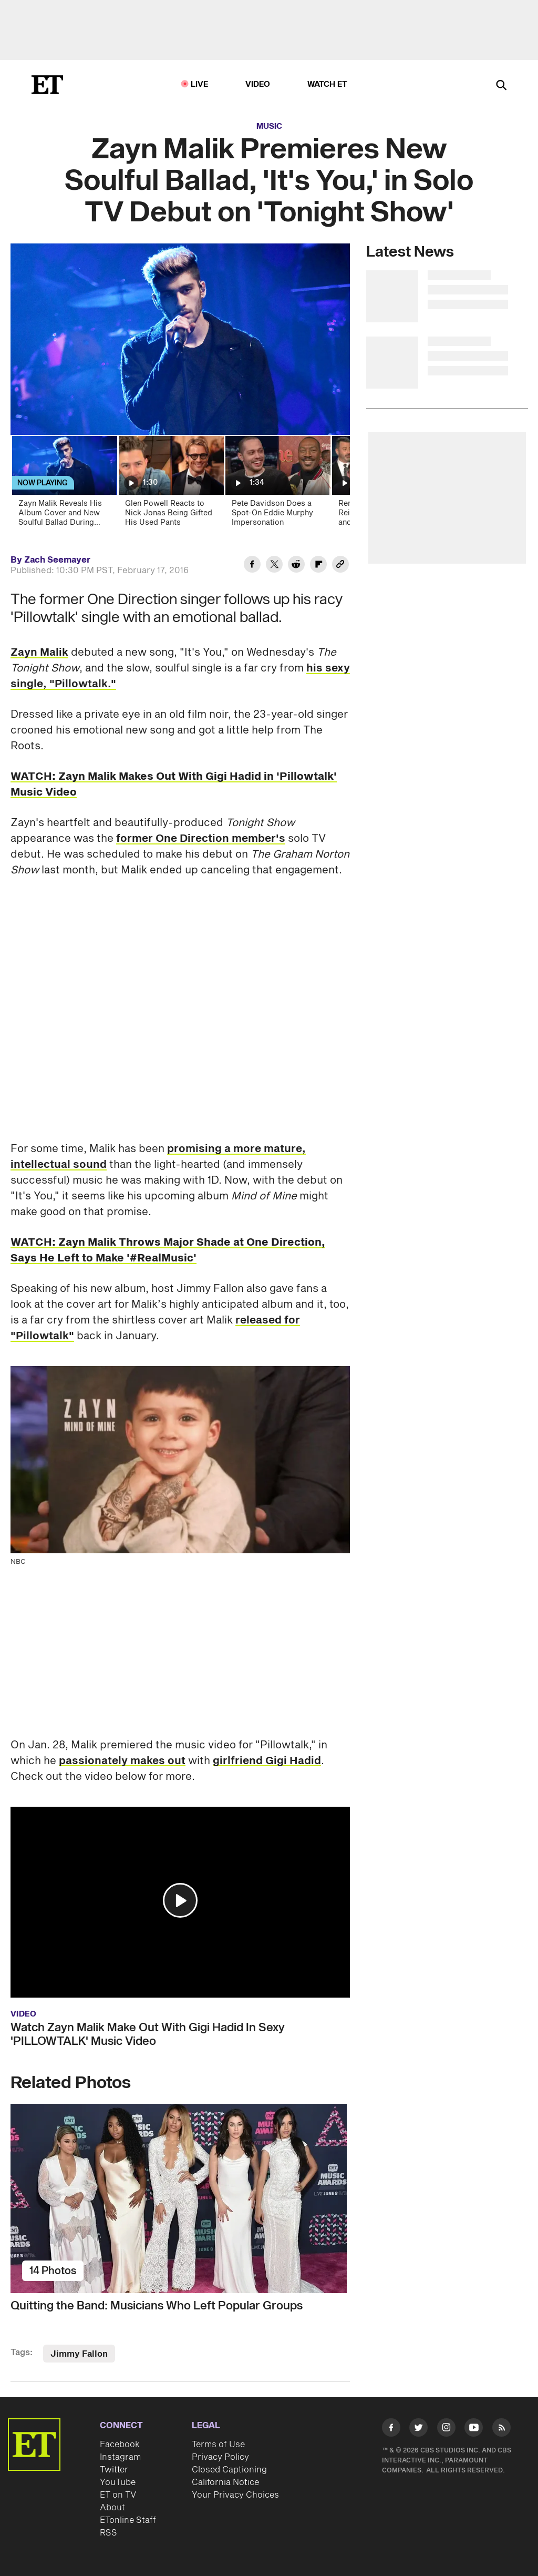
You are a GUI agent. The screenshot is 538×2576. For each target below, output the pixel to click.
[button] (180, 1900)
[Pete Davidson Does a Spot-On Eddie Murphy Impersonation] (277, 484)
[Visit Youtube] (473, 2429)
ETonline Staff (128, 2520)
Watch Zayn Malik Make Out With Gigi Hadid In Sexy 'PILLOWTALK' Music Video (148, 2034)
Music (269, 126)
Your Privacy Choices (235, 2495)
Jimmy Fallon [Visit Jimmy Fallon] (79, 2354)
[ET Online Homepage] (47, 85)
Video (258, 84)
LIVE (200, 84)
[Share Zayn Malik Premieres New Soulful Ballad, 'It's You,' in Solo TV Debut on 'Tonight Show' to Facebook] (252, 566)
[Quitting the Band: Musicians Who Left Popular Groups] (180, 2198)
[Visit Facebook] (391, 2429)
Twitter (114, 2469)
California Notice (225, 2482)
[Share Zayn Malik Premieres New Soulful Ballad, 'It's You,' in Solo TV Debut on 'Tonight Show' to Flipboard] (318, 566)
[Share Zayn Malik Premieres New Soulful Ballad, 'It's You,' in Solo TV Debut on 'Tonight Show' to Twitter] (274, 566)
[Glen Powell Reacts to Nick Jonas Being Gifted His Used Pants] (170, 484)
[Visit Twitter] (418, 2429)
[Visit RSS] (501, 2429)
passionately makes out (122, 1761)
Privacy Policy (220, 2457)
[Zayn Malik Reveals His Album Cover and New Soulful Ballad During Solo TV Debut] (64, 484)
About (112, 2507)
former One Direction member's (200, 839)
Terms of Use (218, 2444)
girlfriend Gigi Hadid (267, 1761)
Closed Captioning (229, 2469)
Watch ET (327, 84)
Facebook (120, 2444)
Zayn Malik (39, 652)
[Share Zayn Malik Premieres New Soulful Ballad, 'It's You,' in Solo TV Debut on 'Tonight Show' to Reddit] (296, 566)
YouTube (118, 2482)
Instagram (120, 2457)
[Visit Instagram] (446, 2429)
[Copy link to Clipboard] (340, 566)
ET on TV (118, 2495)
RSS (108, 2533)
